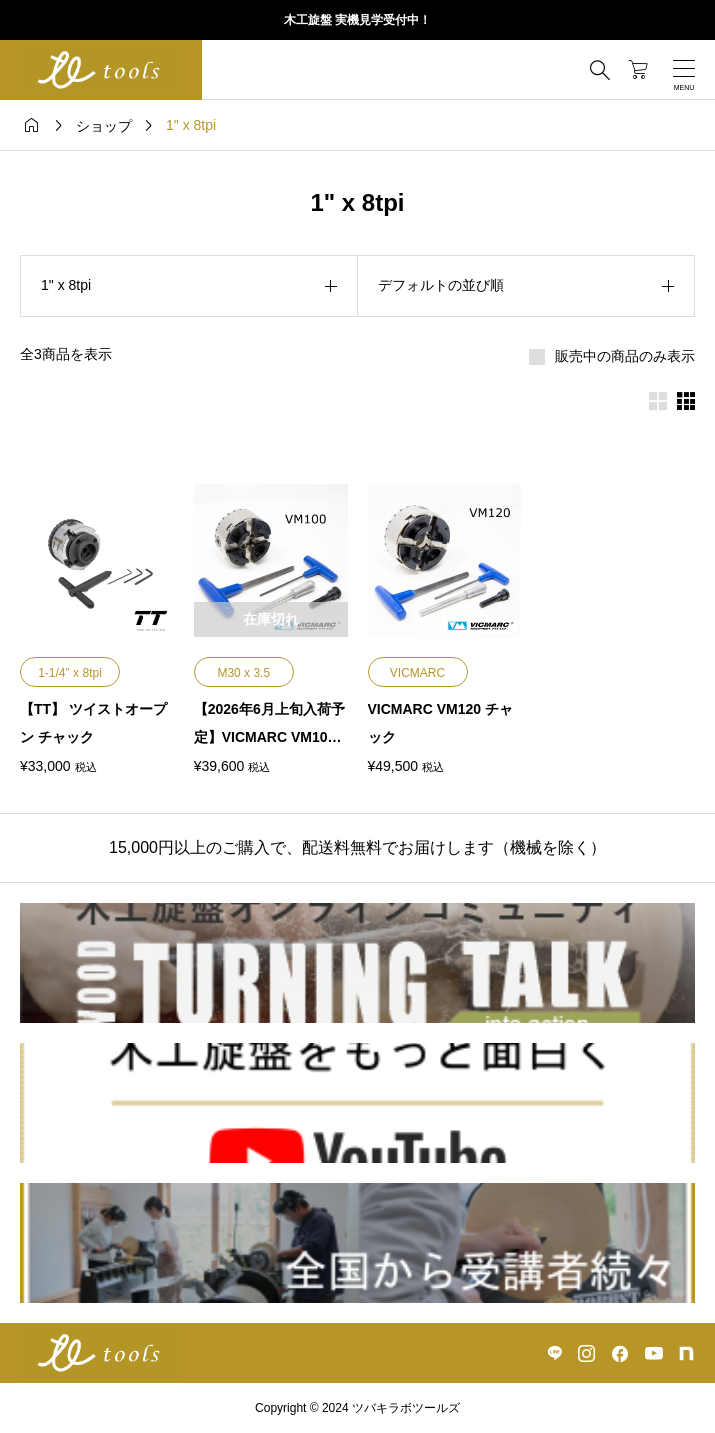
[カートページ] (638, 70)
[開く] (684, 70)
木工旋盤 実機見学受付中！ (357, 20)
